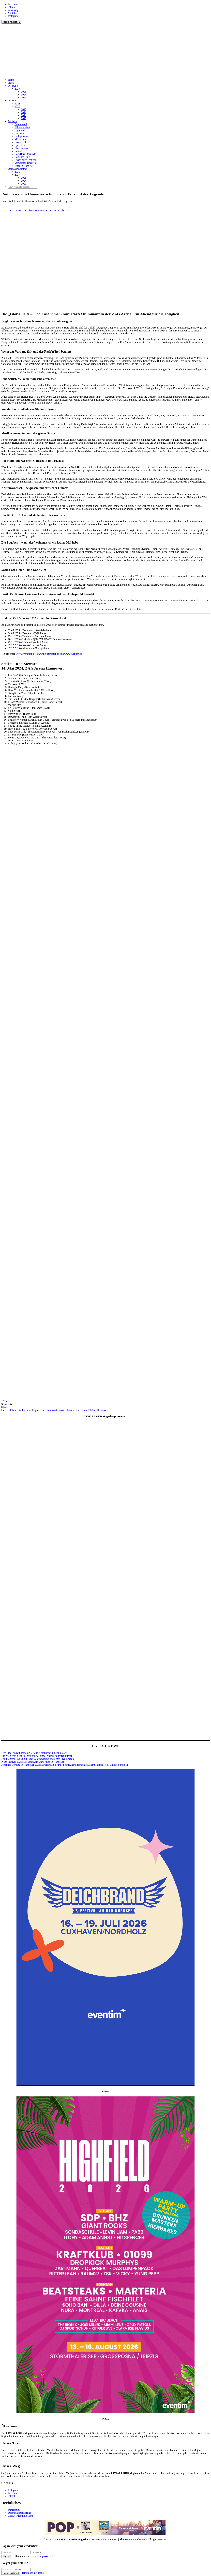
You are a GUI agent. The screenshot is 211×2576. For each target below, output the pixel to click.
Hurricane (20, 133)
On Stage (13, 85)
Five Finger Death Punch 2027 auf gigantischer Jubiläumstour (34, 1752)
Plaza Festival (22, 148)
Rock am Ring (22, 157)
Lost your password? (42, 2556)
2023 (23, 97)
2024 (23, 94)
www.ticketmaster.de (48, 653)
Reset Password (11, 2573)
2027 (17, 106)
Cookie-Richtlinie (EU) (20, 2515)
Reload (18, 151)
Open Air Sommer (17, 168)
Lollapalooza (21, 136)
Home (11, 79)
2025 (23, 91)
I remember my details (32, 2572)
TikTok (11, 2496)
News (11, 82)
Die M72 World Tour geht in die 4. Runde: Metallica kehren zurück (37, 1755)
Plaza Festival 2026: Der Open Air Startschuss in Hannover (32, 1761)
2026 (17, 88)
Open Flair (20, 145)
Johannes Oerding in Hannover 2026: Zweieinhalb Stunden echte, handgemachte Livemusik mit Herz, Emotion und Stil (64, 1764)
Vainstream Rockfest (25, 162)
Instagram (13, 2490)
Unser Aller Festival (25, 159)
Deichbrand (21, 124)
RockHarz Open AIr (25, 154)
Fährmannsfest (22, 127)
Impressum (14, 2509)
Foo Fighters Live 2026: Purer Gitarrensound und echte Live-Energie (37, 1758)
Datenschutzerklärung (19, 2512)
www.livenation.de (26, 653)
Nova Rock (20, 142)
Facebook (13, 2493)
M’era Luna (21, 139)
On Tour (12, 100)
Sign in (6, 2556)
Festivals (12, 121)
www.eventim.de (73, 653)
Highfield (20, 130)
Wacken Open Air (24, 165)
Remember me (21, 2556)
